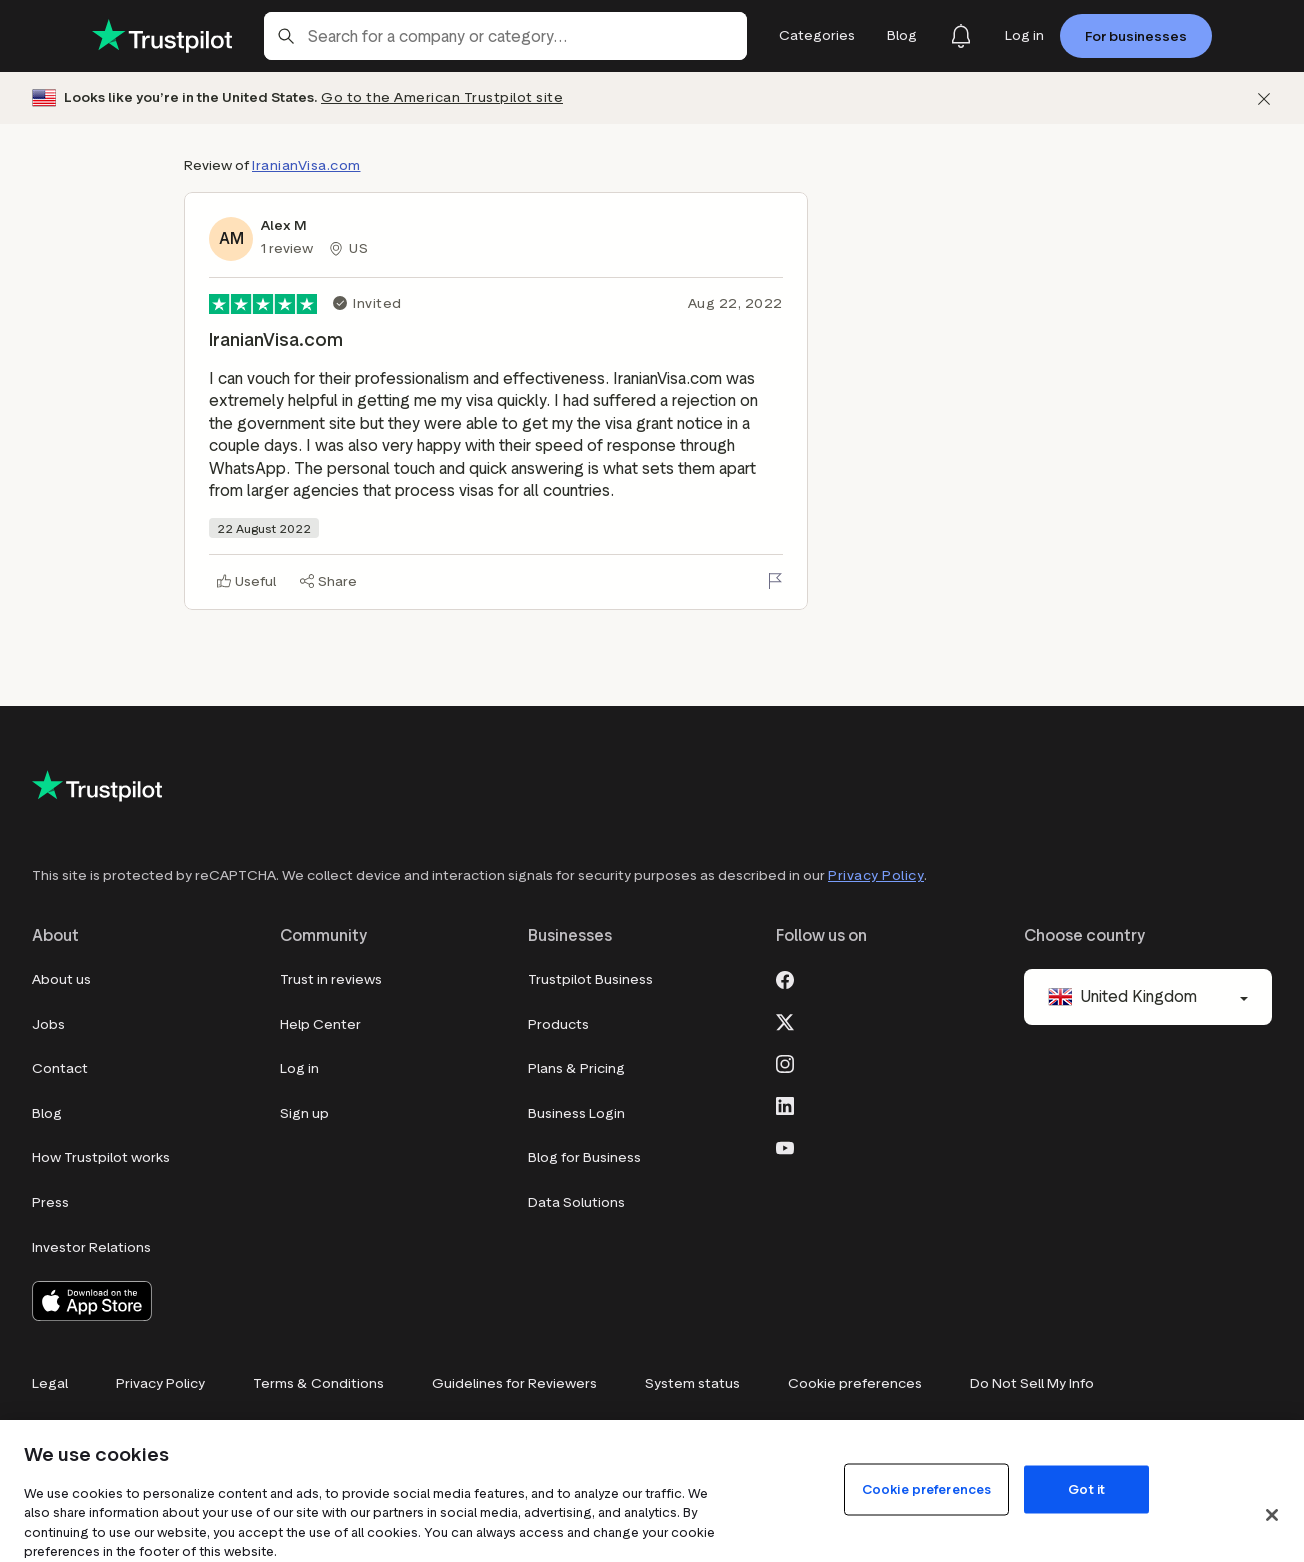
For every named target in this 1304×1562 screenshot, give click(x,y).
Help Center (320, 1024)
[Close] (1272, 1515)
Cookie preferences (855, 1383)
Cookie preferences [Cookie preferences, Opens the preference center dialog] (926, 1488)
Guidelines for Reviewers (514, 1383)
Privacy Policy (876, 875)
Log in (299, 1068)
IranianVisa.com (306, 165)
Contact (60, 1068)
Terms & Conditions (318, 1383)
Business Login (576, 1113)
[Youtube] (785, 1146)
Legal (50, 1383)
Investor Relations (91, 1247)
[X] (785, 1020)
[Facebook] (785, 978)
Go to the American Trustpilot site (442, 97)
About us (61, 979)
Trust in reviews (331, 979)
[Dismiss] (1264, 98)
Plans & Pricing (576, 1068)
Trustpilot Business (590, 979)
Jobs (48, 1024)
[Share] (328, 581)
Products (558, 1024)
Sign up (304, 1113)
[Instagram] (785, 1062)
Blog (47, 1113)
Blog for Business (584, 1157)
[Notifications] (961, 36)
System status (692, 1383)
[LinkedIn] (785, 1104)
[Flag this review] (775, 581)
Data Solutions (576, 1202)
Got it (1086, 1488)
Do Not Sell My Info (1032, 1383)
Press (50, 1202)
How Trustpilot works (101, 1157)
